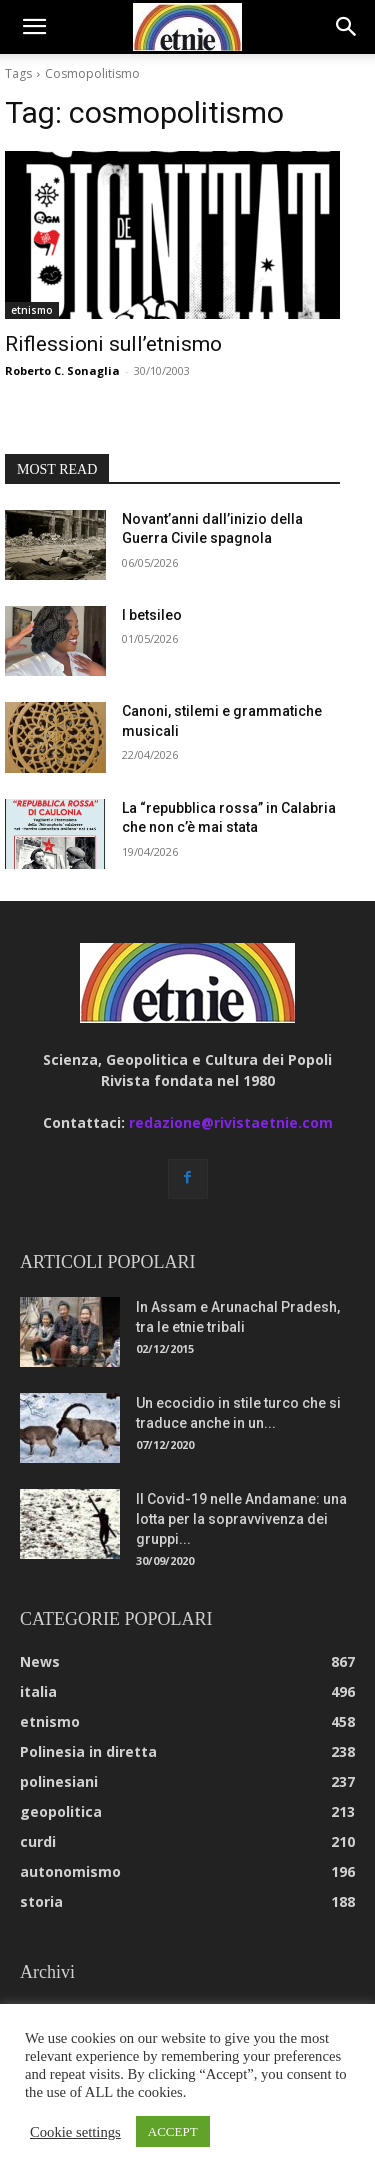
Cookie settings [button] (75, 2132)
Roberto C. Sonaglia (62, 370)
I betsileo (152, 615)
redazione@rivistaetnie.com (231, 1122)
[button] (34, 27)
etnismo (32, 310)
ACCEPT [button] (173, 2131)
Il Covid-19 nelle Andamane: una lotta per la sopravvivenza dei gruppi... (241, 1519)
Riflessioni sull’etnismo (113, 344)
